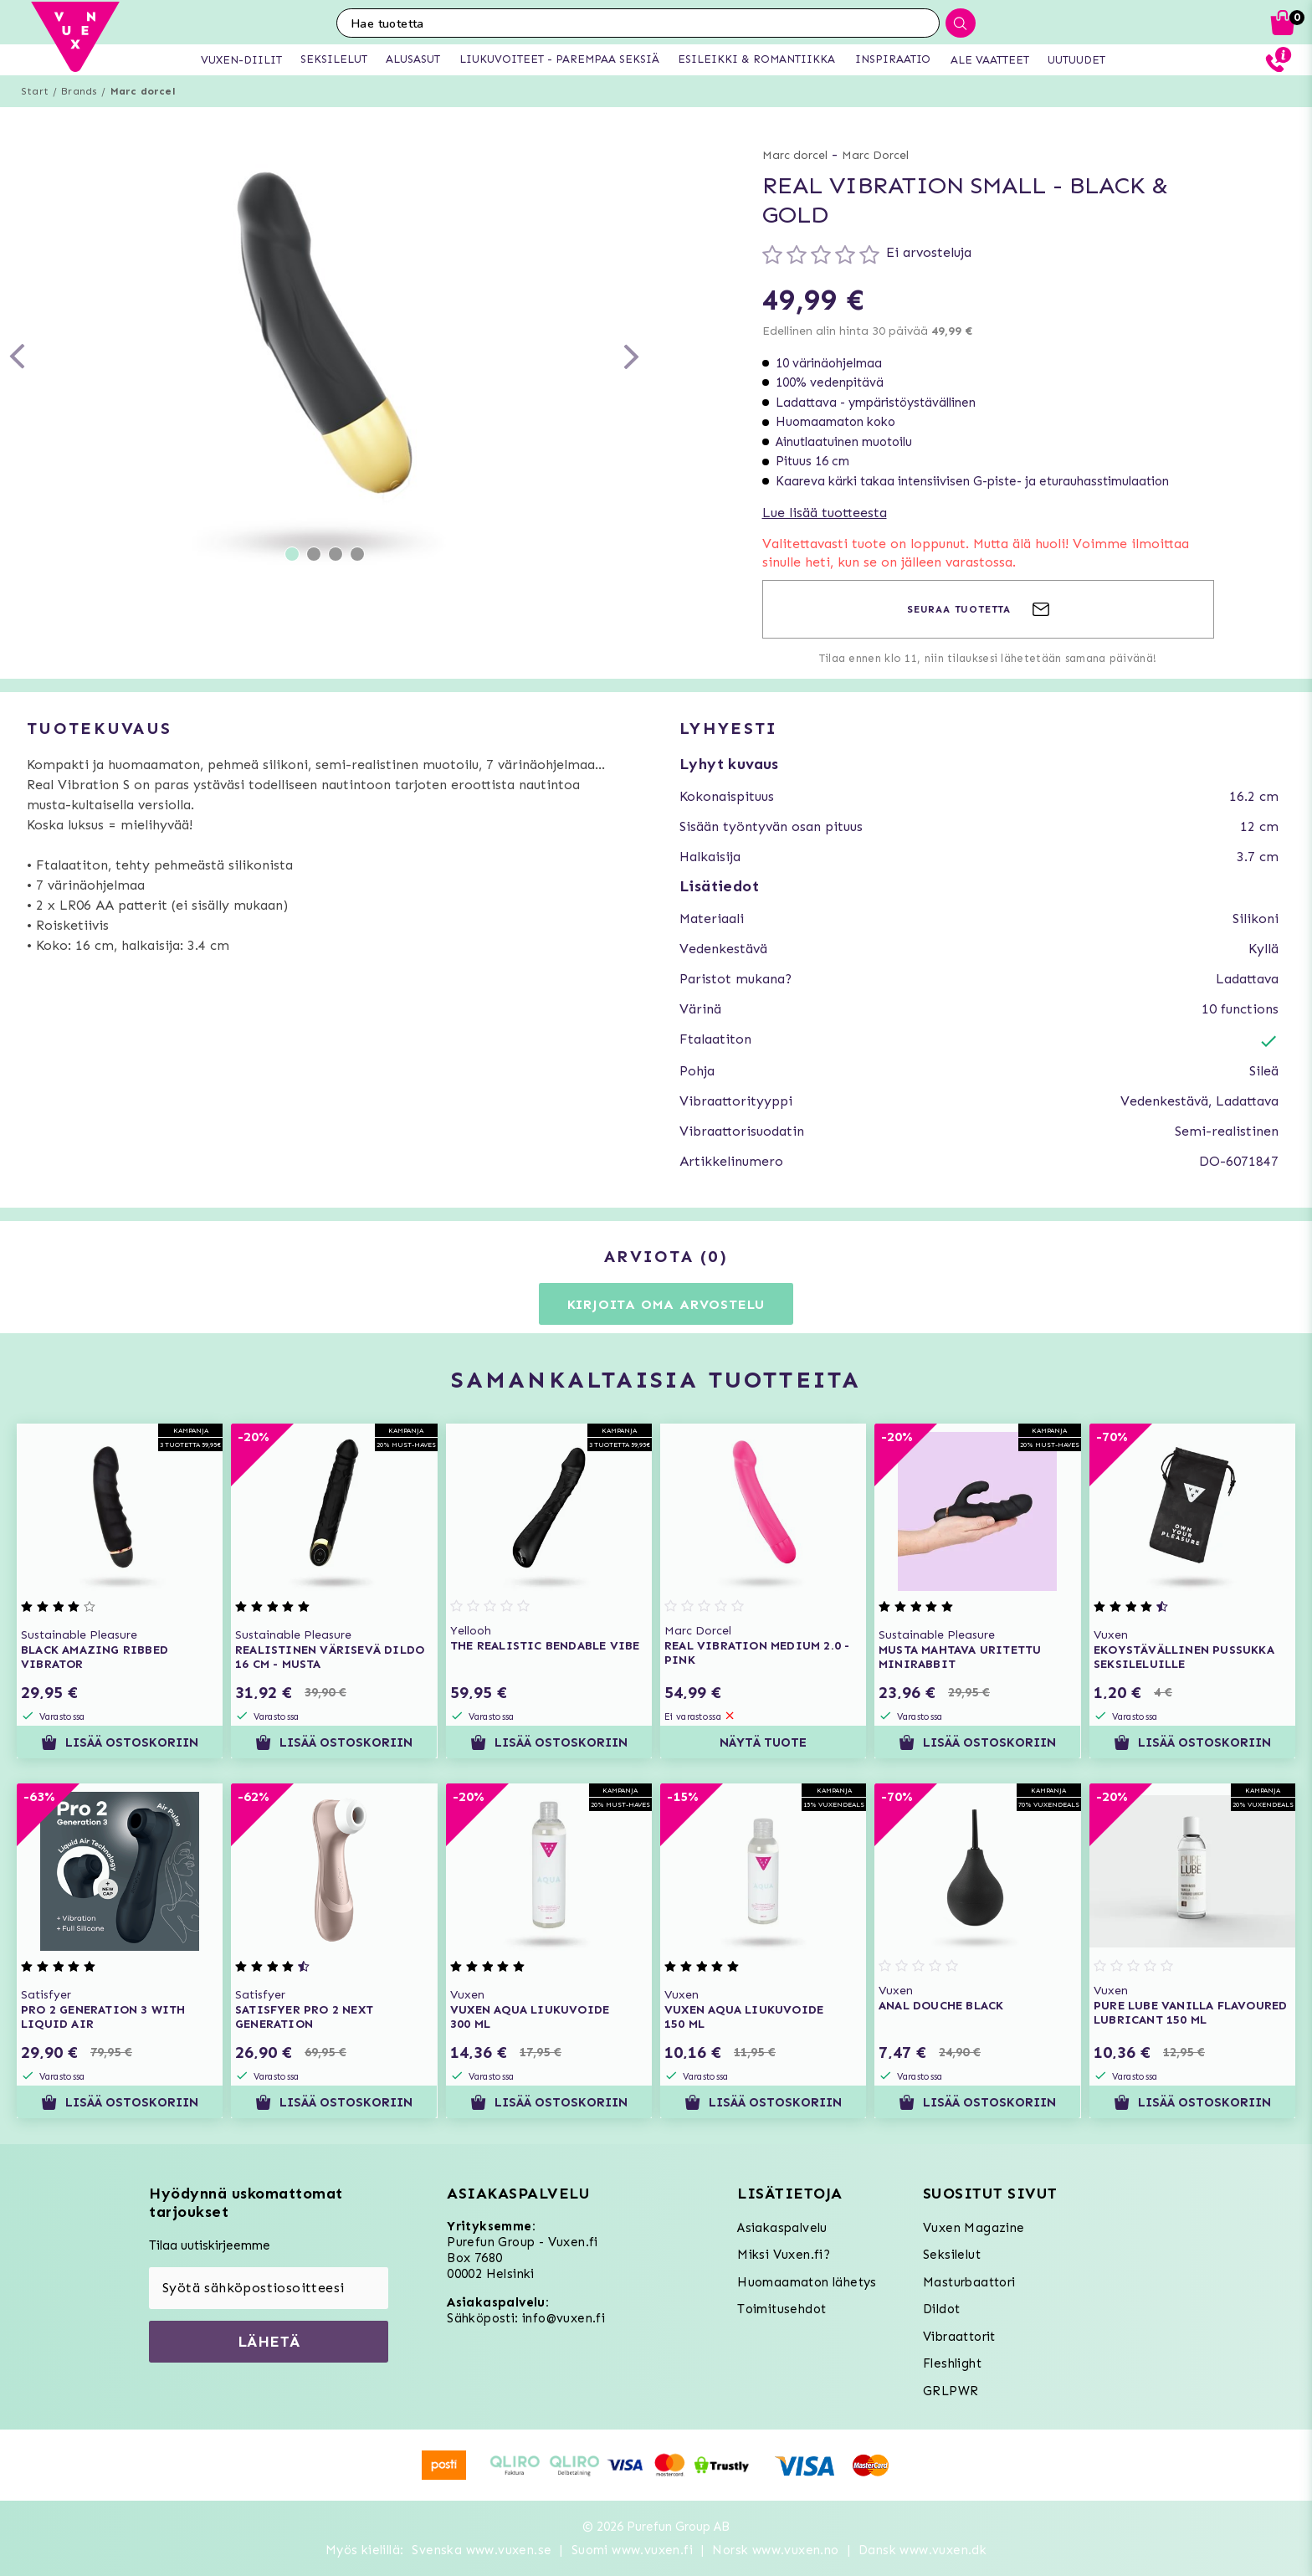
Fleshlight (952, 2363)
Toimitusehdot (781, 2309)
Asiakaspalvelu (782, 2227)
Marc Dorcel (875, 155)
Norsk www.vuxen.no (775, 2550)
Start (35, 91)
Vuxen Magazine (974, 2227)
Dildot (941, 2309)
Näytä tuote (763, 1742)
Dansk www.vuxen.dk (922, 2550)
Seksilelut (952, 2254)
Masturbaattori (969, 2282)
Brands (79, 91)
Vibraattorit (959, 2336)
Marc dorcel (142, 91)
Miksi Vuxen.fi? (783, 2254)
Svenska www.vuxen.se (481, 2550)
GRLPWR (950, 2391)
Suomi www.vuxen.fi (632, 2550)
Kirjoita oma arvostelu (666, 1304)
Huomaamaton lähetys (807, 2282)
